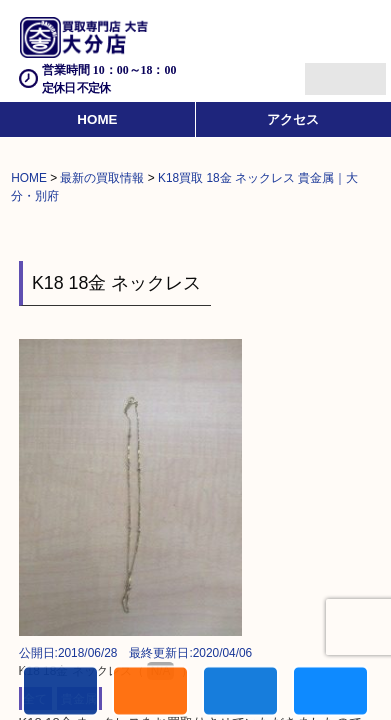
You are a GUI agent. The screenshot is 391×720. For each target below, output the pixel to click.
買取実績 (330, 691)
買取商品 (240, 691)
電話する (60, 691)
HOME (97, 119)
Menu (323, 70)
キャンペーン (150, 691)
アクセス (293, 119)
